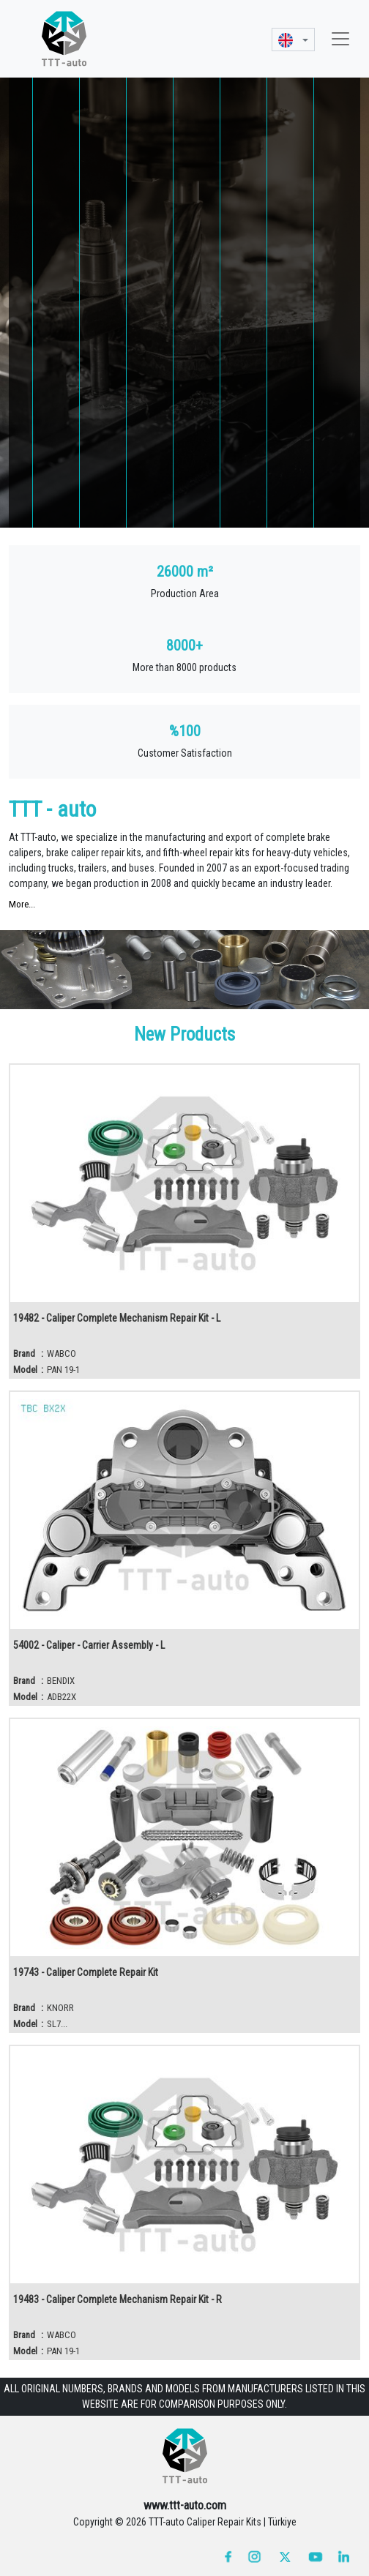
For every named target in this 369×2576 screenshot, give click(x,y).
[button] (293, 39)
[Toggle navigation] (340, 39)
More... (22, 904)
